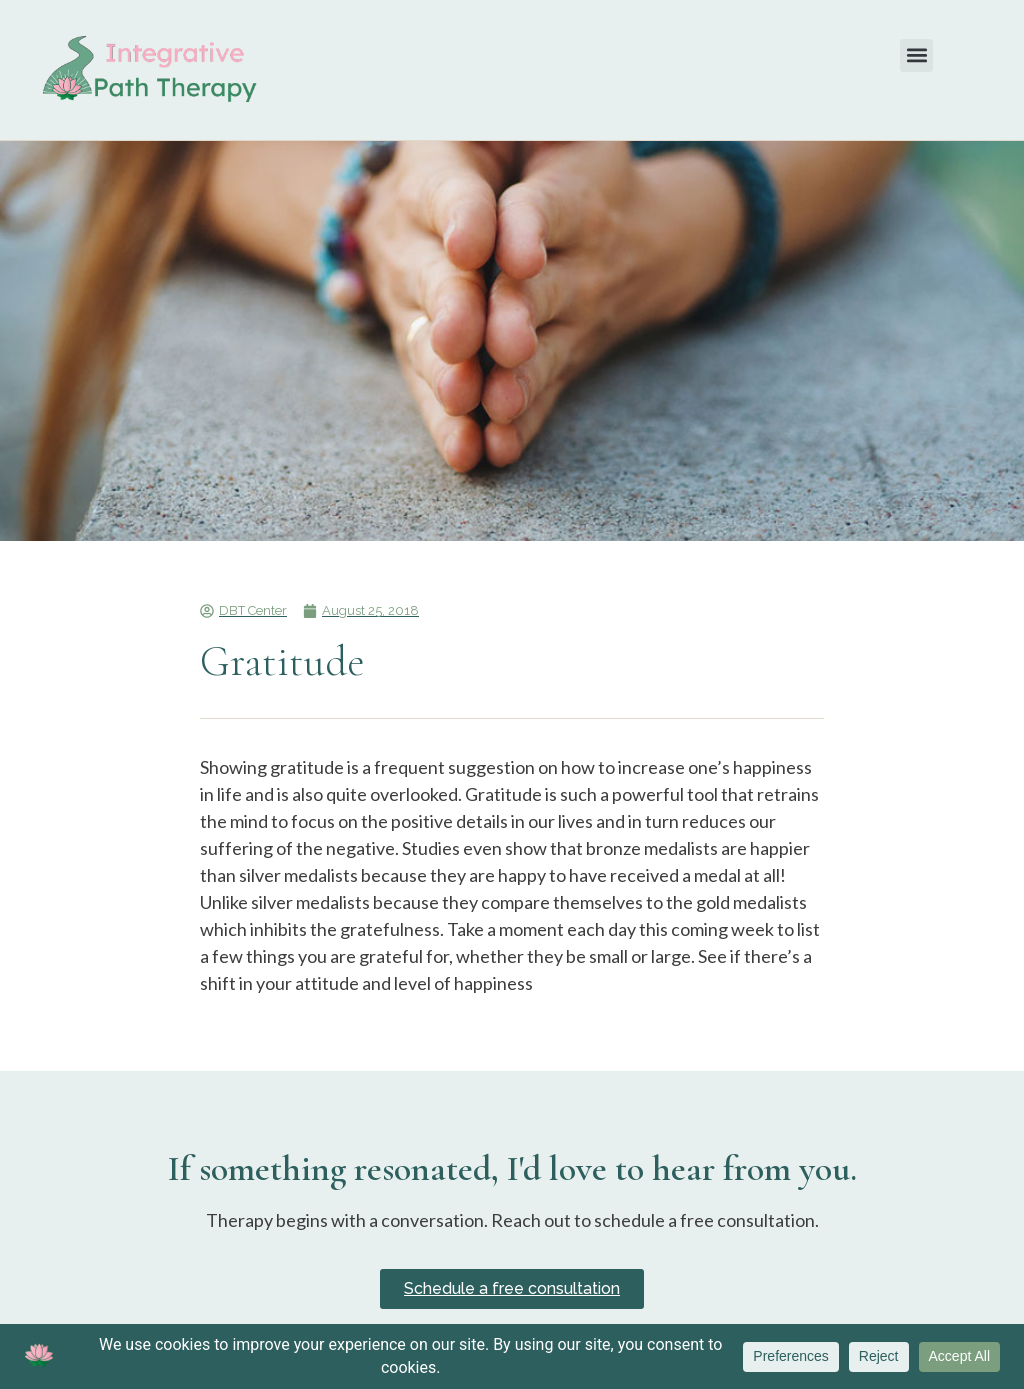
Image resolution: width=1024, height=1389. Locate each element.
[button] (916, 55)
